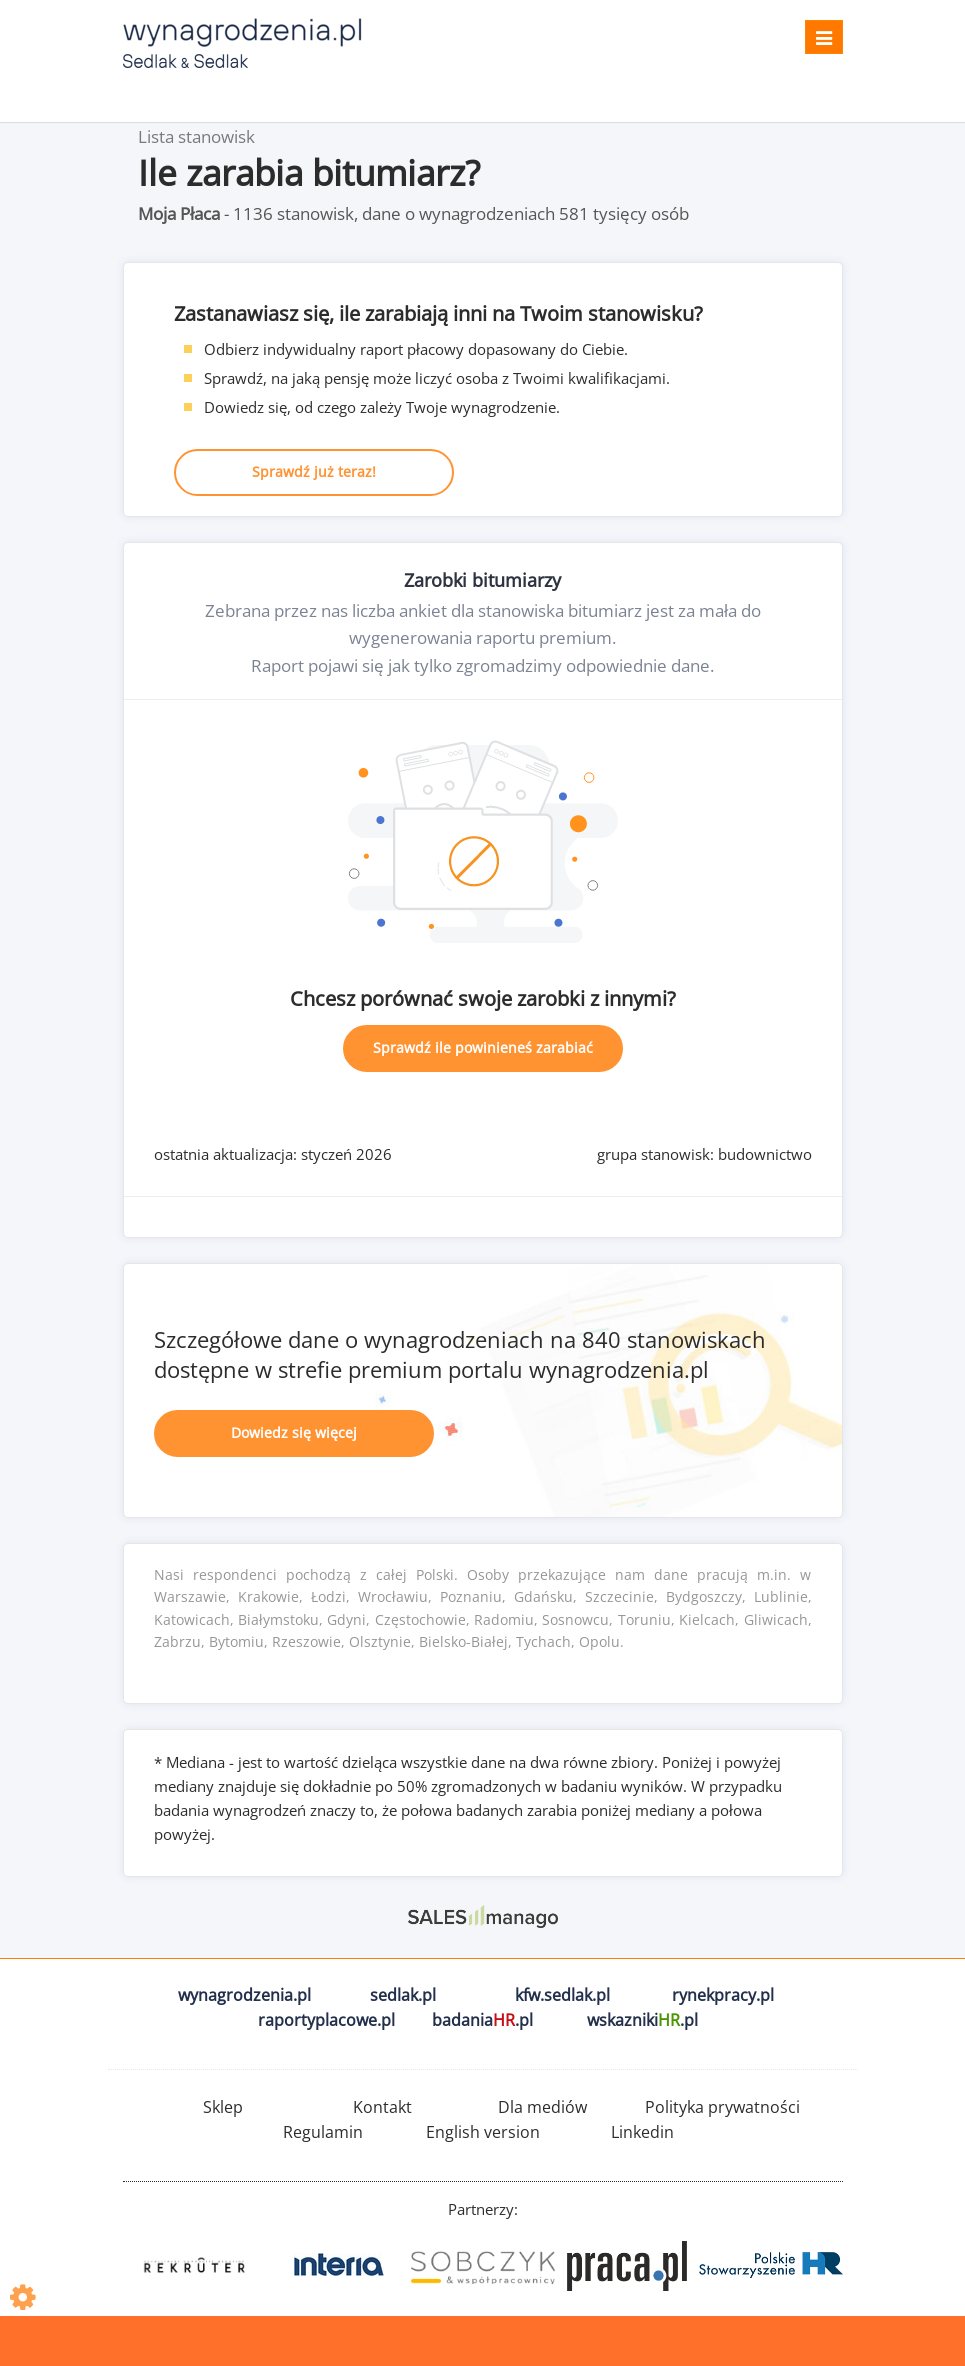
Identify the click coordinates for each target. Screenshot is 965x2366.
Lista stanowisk (196, 136)
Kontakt (382, 2107)
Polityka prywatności (722, 2107)
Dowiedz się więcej (294, 1432)
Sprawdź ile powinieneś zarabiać (483, 1047)
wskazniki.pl (642, 2020)
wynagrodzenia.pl (244, 1995)
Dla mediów (542, 2107)
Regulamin (323, 2132)
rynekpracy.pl (723, 1995)
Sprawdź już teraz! (314, 471)
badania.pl (482, 2020)
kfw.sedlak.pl (562, 1995)
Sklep (223, 2107)
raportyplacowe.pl (326, 2020)
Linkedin (642, 2132)
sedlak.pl (403, 1995)
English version (483, 2132)
